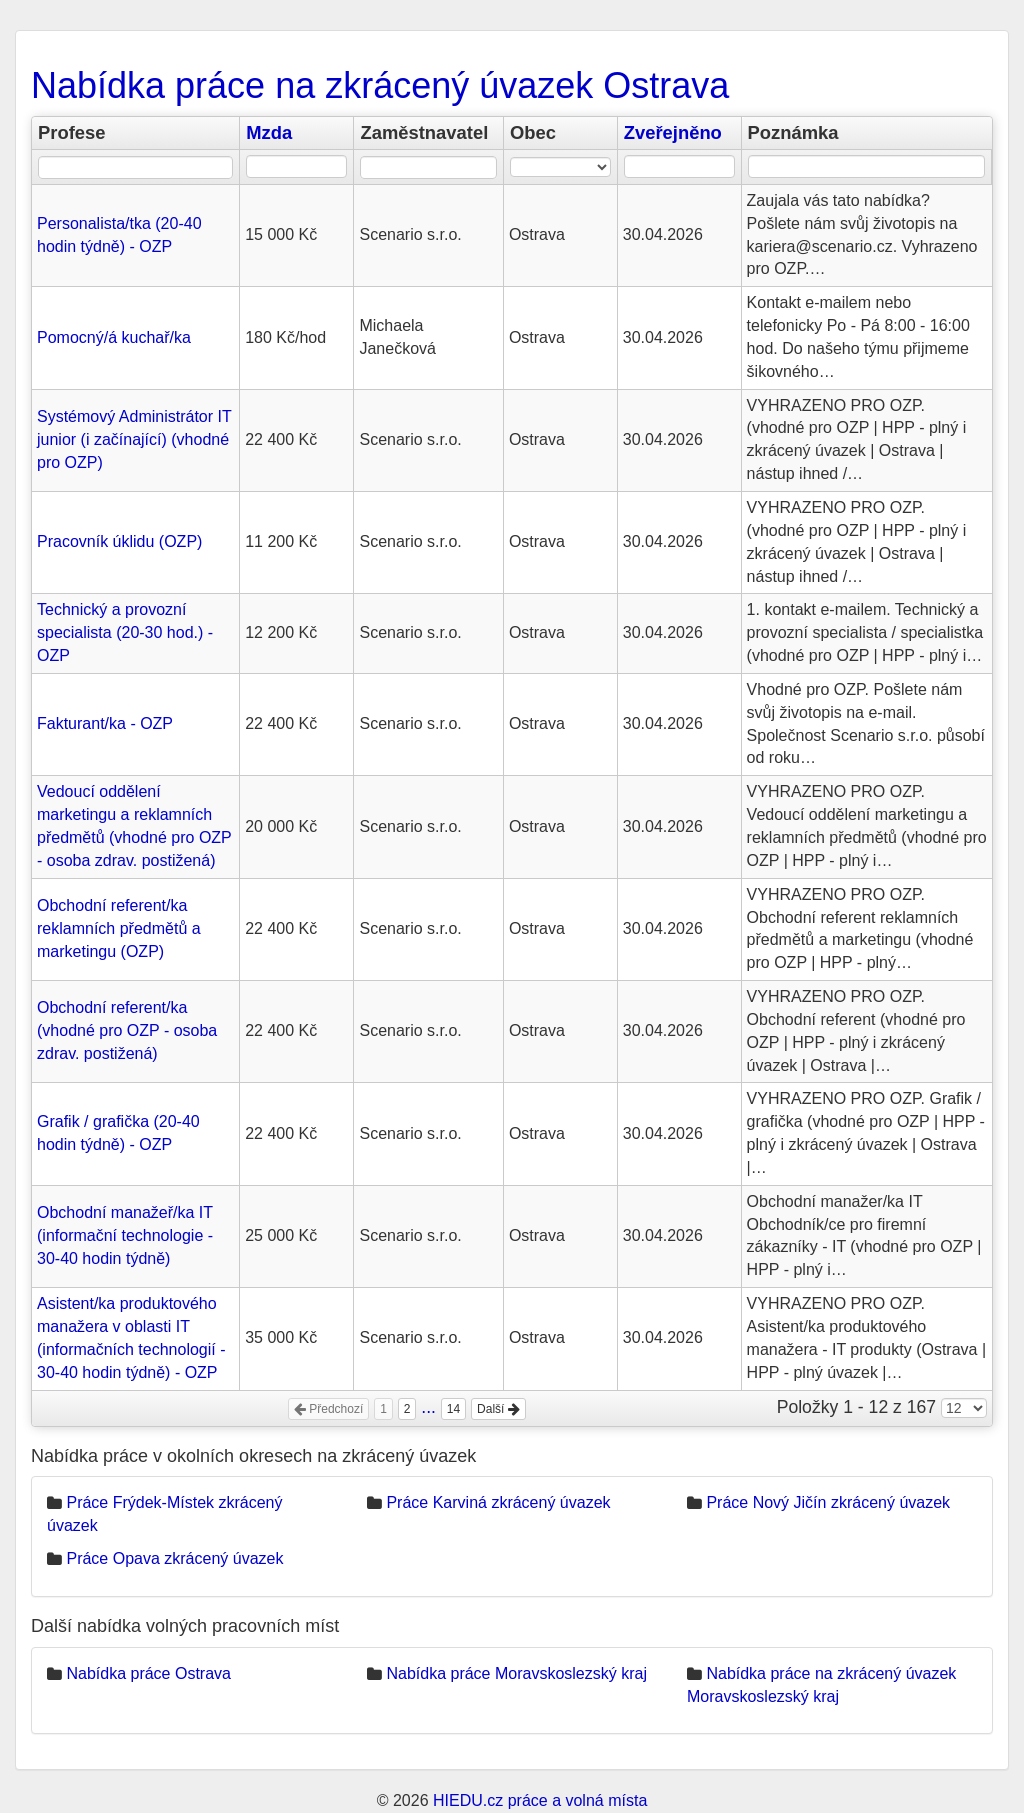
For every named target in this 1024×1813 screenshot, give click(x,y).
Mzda (269, 132)
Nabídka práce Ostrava (148, 1673)
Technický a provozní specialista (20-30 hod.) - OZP (125, 632)
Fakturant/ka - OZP (105, 723)
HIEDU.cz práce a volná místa (540, 1800)
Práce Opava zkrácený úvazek (174, 1558)
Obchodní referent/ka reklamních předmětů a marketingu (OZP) (119, 928)
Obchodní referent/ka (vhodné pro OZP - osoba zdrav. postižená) (127, 1030)
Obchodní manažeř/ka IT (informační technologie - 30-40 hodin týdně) (125, 1235)
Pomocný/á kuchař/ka (114, 337)
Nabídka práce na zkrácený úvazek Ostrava (380, 85)
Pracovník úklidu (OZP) (119, 541)
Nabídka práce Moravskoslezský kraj (516, 1673)
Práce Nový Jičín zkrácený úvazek (828, 1502)
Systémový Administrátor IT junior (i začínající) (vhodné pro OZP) (134, 439)
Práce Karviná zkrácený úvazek (498, 1502)
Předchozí (328, 1409)
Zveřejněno (673, 132)
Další (498, 1409)
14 (453, 1409)
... (428, 1407)
